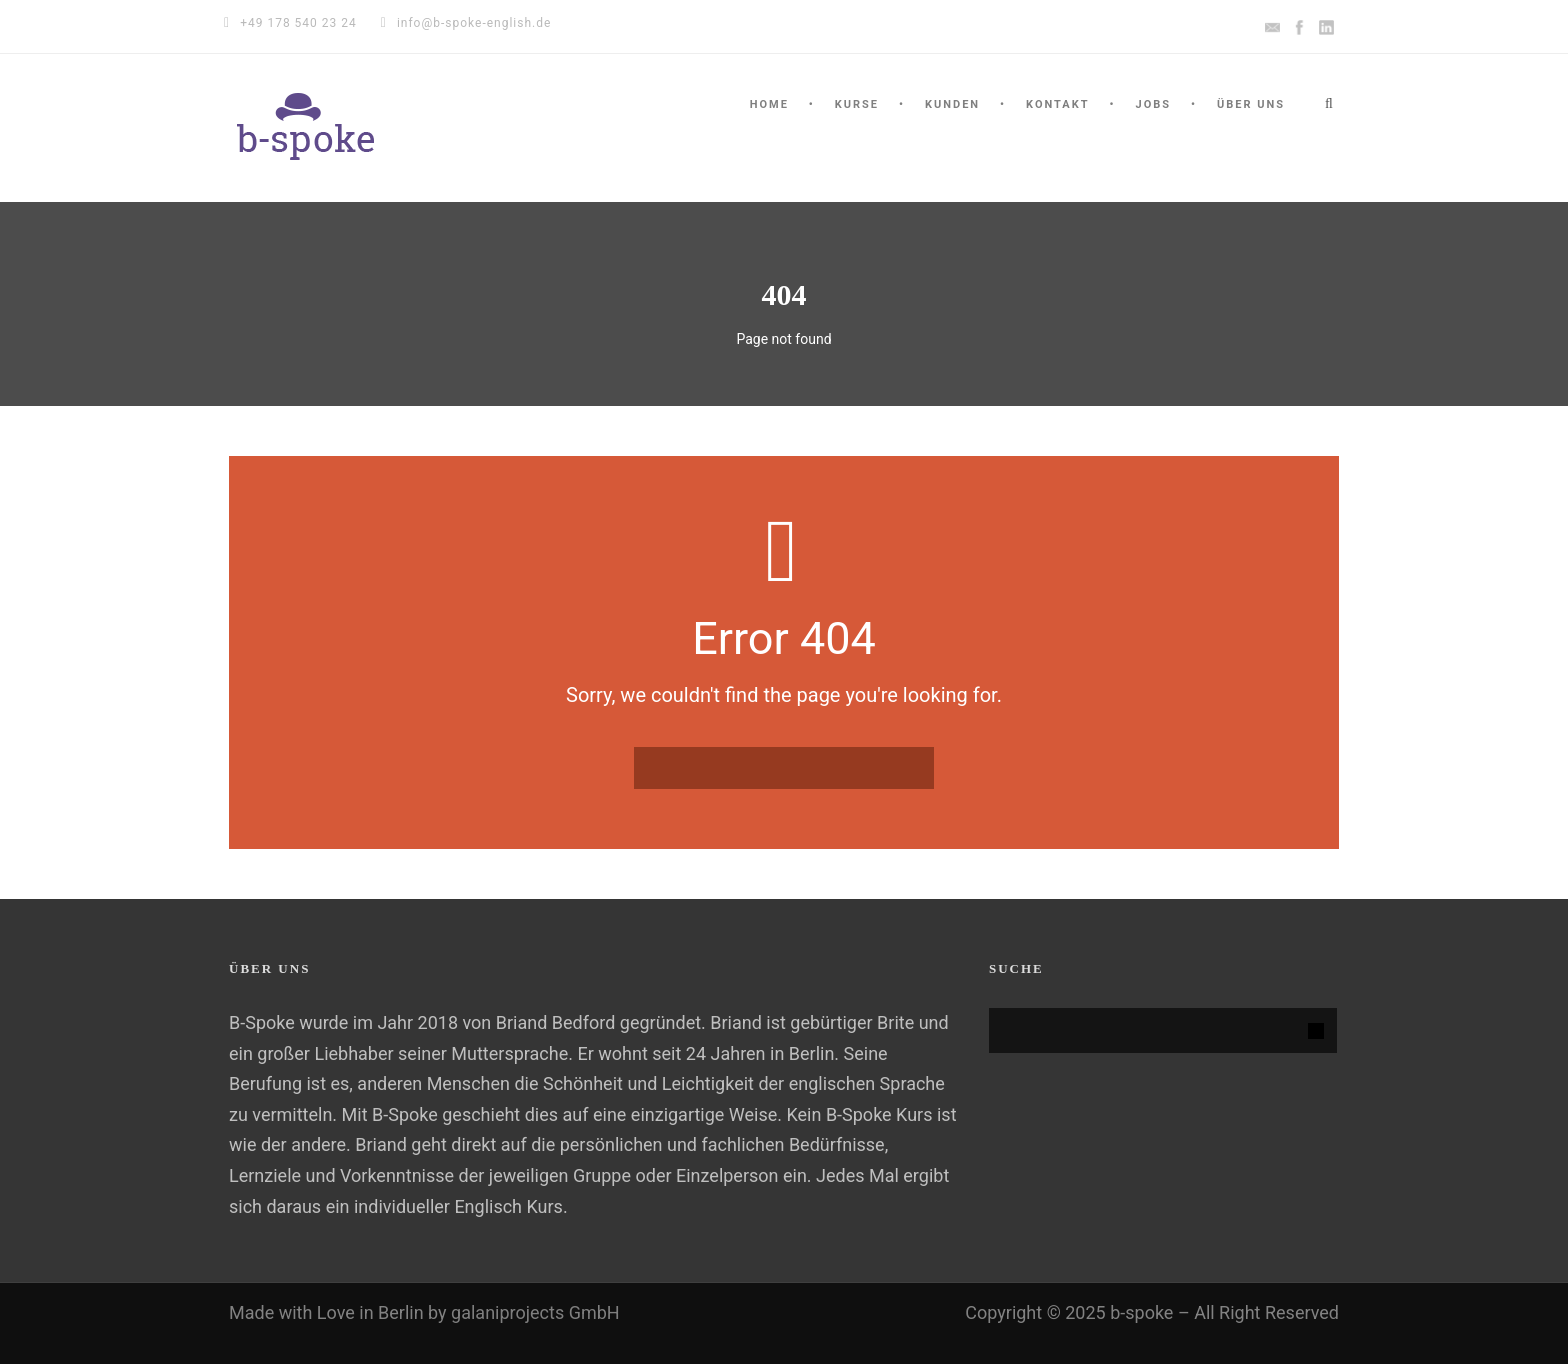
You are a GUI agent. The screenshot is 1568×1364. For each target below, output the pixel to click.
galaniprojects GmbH (535, 1312)
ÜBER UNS (1251, 104)
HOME (769, 104)
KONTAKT (1057, 104)
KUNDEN (952, 104)
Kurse (857, 104)
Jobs (1153, 104)
